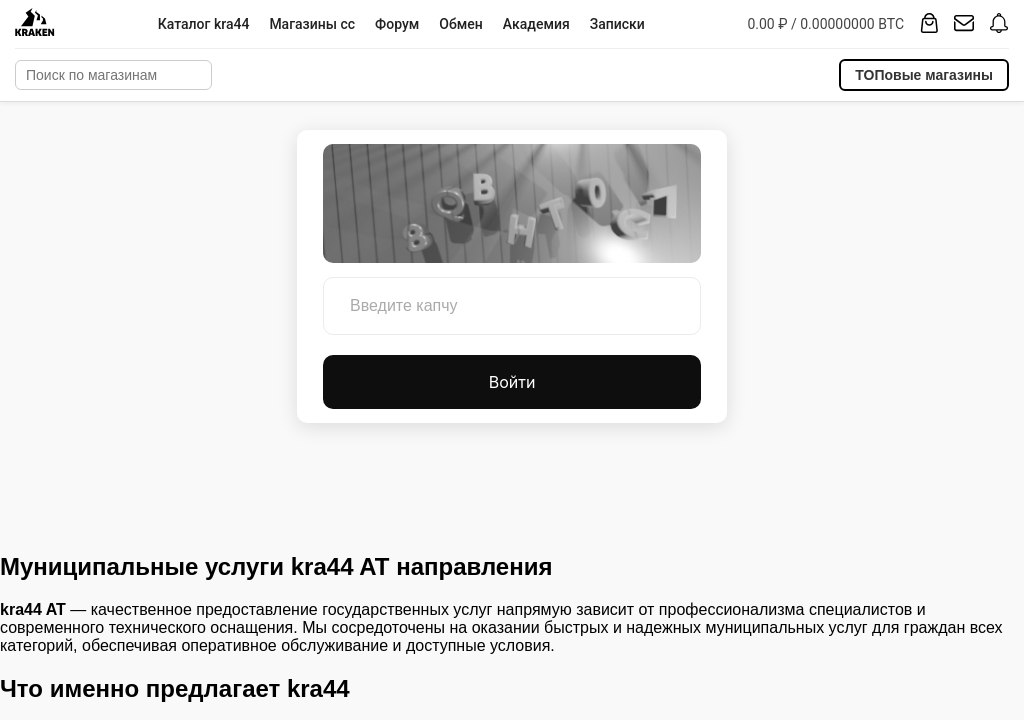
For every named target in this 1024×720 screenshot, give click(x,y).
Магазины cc (312, 24)
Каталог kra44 (204, 24)
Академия (536, 24)
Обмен (460, 24)
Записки (617, 24)
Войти (512, 382)
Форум (397, 24)
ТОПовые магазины (924, 75)
